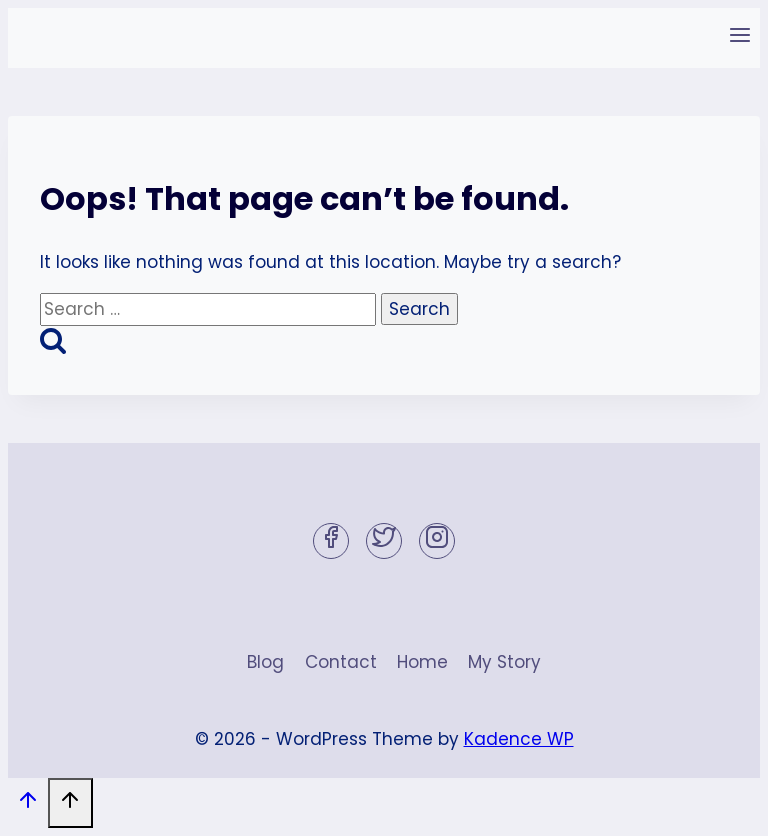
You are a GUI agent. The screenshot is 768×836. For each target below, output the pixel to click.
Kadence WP (519, 739)
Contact (341, 662)
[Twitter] (384, 541)
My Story (504, 662)
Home (422, 662)
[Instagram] (437, 541)
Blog (265, 662)
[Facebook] (331, 541)
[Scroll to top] (28, 805)
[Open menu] (739, 37)
